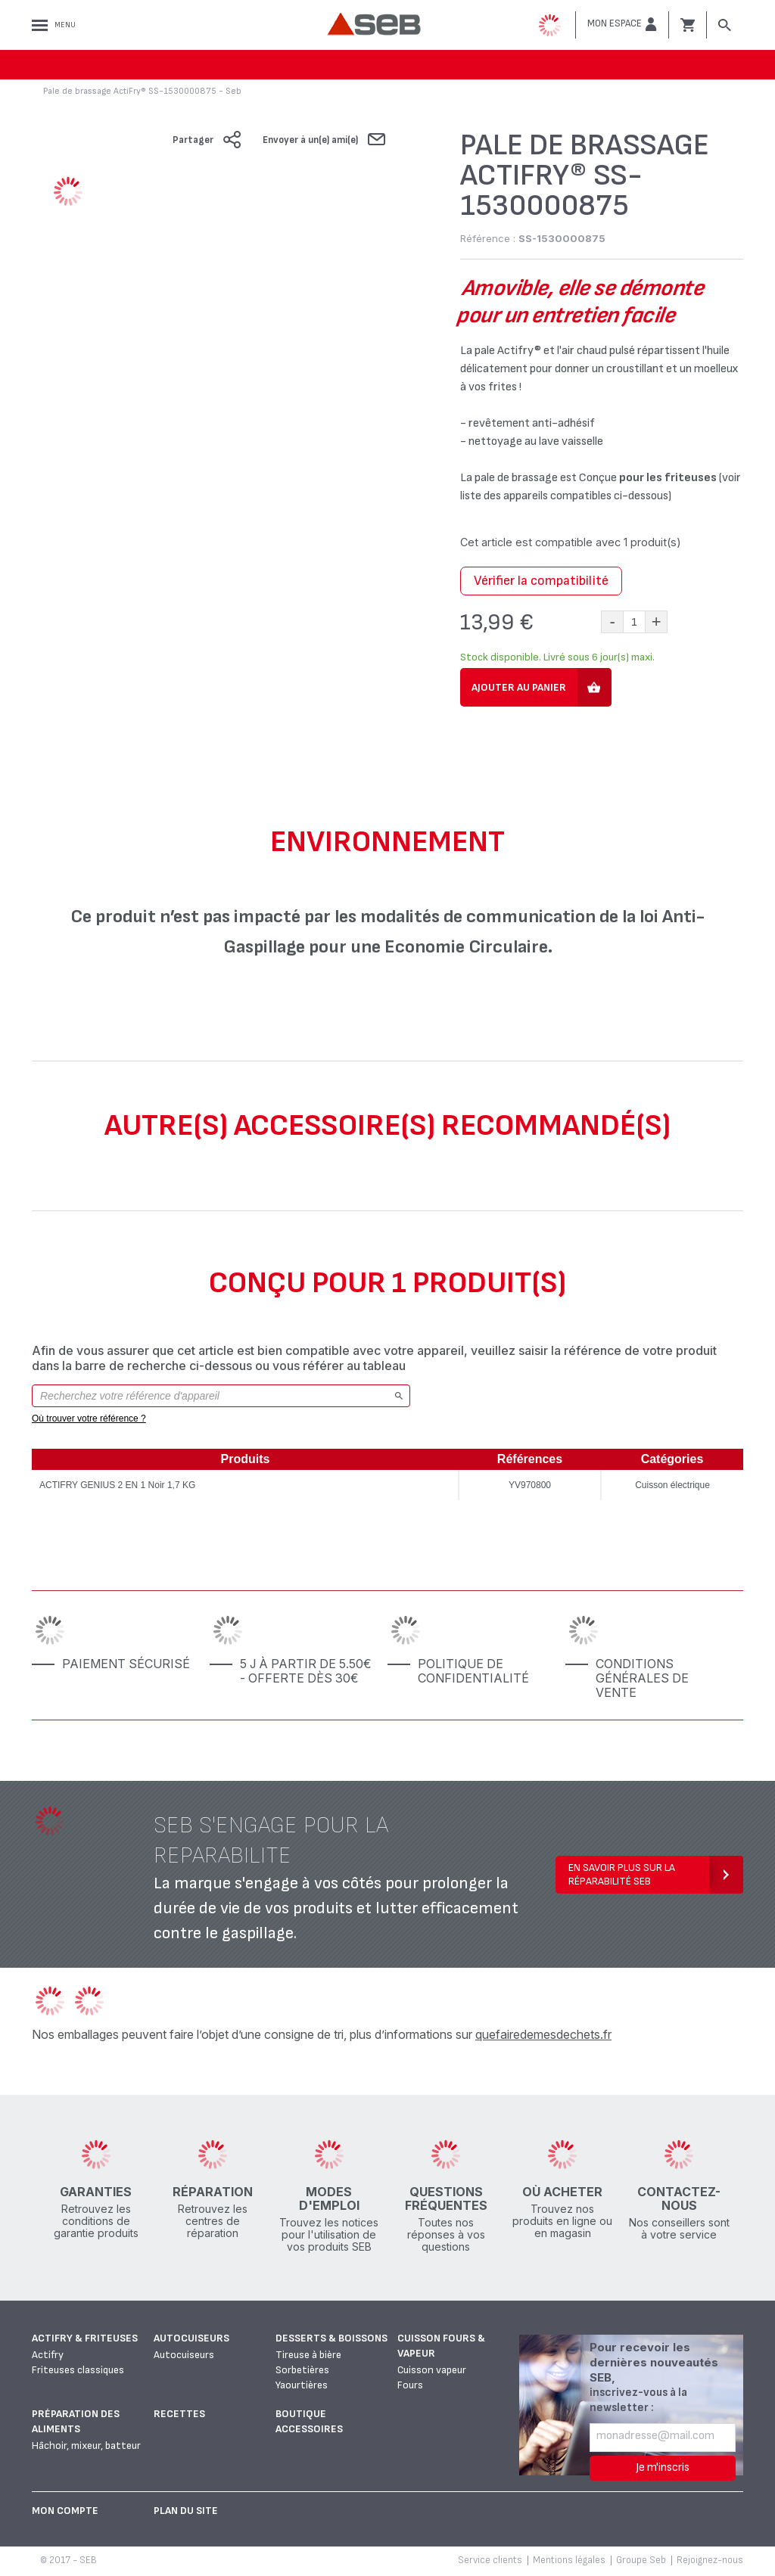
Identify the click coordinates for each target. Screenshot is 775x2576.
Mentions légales (569, 2560)
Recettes (179, 2413)
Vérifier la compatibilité (541, 581)
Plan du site (186, 2510)
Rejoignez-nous (710, 2560)
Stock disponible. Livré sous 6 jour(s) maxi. (557, 657)
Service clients (490, 2560)
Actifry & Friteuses (85, 2338)
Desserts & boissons (331, 2338)
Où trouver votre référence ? (89, 1418)
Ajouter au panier (519, 687)
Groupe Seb (641, 2560)
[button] (622, 24)
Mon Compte (65, 2510)
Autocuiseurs (191, 2338)
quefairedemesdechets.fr (543, 2034)
